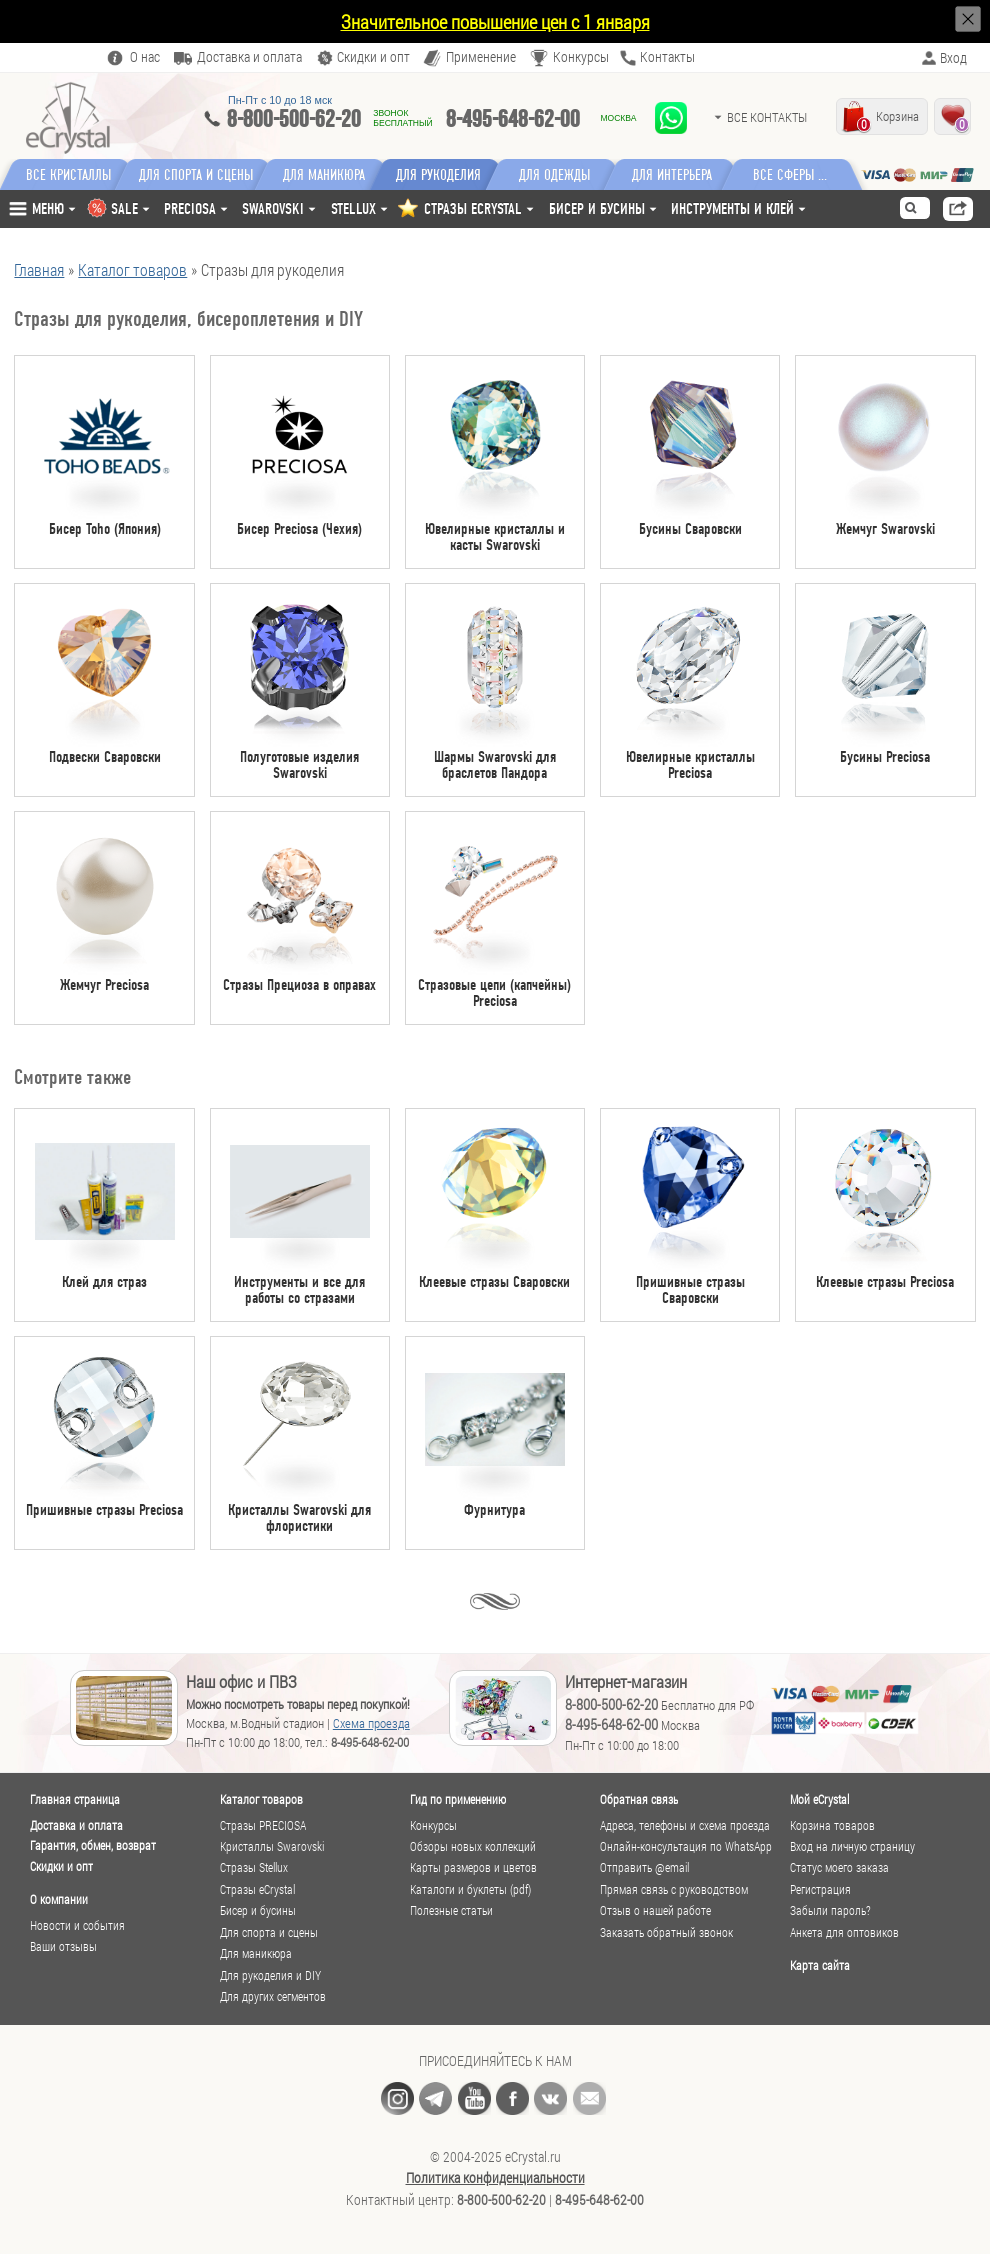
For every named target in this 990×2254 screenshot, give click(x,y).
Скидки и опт (61, 1866)
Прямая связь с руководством (674, 1889)
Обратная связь (639, 1799)
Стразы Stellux (254, 1867)
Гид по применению (458, 1799)
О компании (59, 1899)
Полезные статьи (451, 1910)
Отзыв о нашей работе (655, 1910)
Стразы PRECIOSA (263, 1825)
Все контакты (767, 117)
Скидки (373, 58)
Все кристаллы (68, 175)
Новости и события (77, 1925)
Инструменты (732, 208)
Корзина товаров (832, 1825)
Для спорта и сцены (269, 1932)
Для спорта (199, 175)
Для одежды (565, 175)
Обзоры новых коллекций (473, 1846)
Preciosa (190, 208)
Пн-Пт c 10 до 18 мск (280, 100)
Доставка (249, 58)
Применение (481, 58)
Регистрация (820, 1889)
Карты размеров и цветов (473, 1867)
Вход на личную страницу (852, 1846)
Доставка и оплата (76, 1825)
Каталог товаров (261, 1799)
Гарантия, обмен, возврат (93, 1845)
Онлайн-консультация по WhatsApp (686, 1846)
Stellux (353, 208)
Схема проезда (371, 1723)
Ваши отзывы (63, 1946)
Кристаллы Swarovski (272, 1846)
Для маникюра (329, 175)
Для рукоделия (447, 175)
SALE (124, 208)
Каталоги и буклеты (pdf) (470, 1889)
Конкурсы (581, 58)
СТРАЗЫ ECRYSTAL (473, 208)
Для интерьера (683, 175)
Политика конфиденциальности (495, 2178)
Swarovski (273, 208)
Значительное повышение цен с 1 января (495, 21)
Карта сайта (820, 1965)
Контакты (667, 58)
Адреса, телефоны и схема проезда (685, 1825)
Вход (953, 58)
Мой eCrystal (819, 1799)
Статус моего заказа (839, 1867)
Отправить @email (644, 1867)
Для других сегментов (273, 1996)
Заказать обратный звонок (666, 1932)
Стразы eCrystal (257, 1889)
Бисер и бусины (597, 208)
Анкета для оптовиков (844, 1932)
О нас (145, 58)
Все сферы (794, 175)
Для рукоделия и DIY (270, 1975)
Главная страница (75, 1799)
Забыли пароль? (830, 1910)
